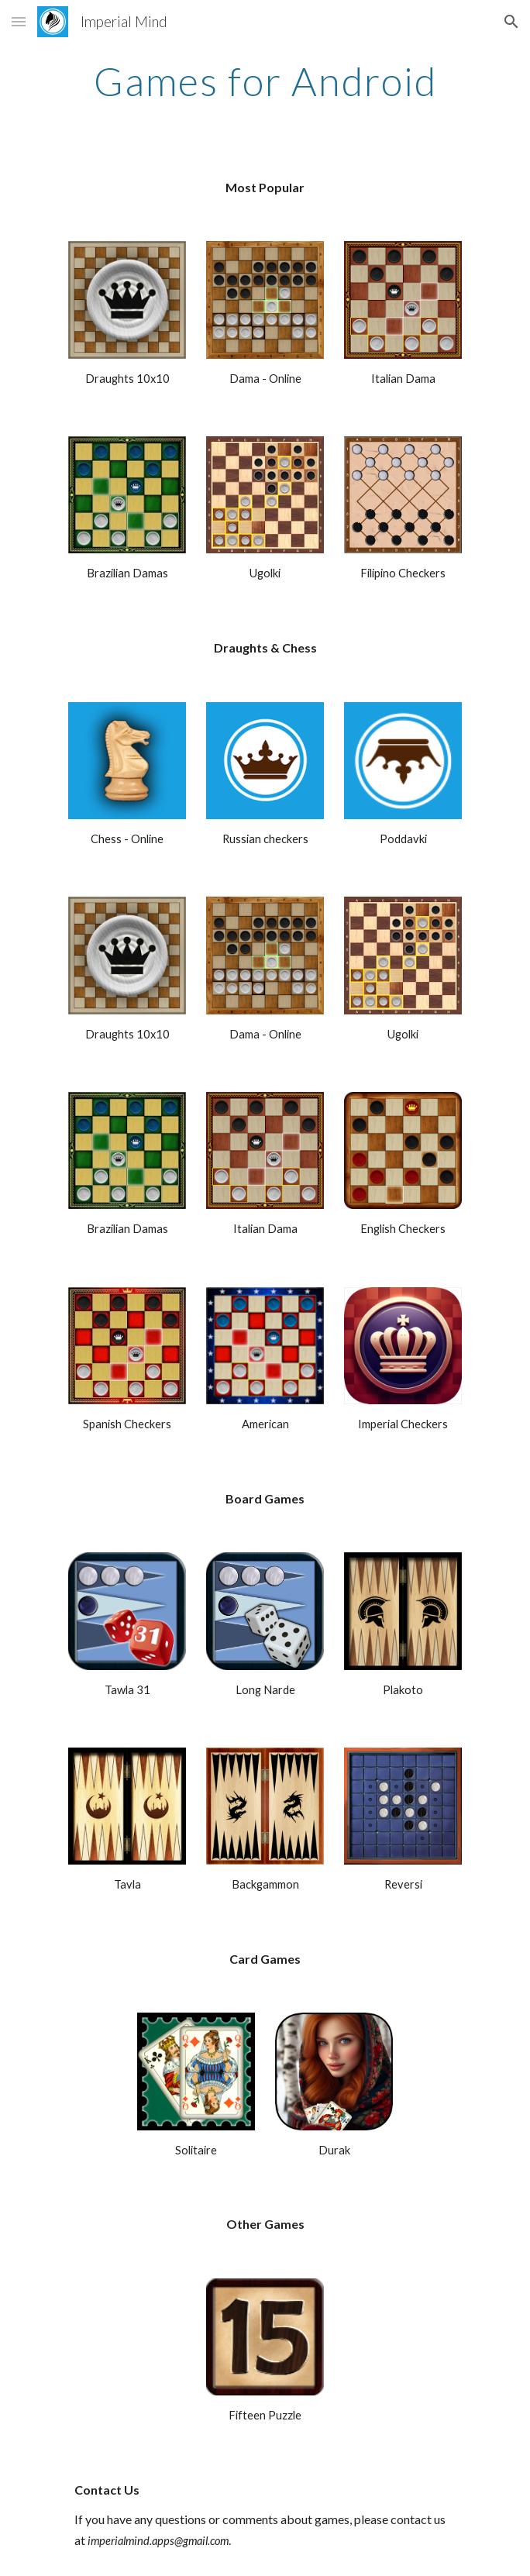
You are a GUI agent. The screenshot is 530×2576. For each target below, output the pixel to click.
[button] (18, 21)
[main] (264, 81)
